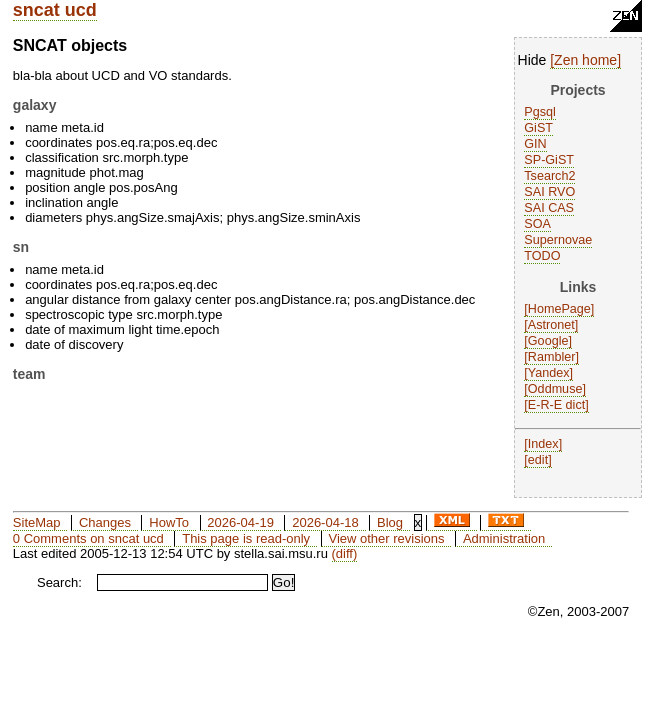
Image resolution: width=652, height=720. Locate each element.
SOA (537, 224)
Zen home (585, 60)
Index (543, 444)
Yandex (549, 373)
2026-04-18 (325, 522)
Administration (504, 538)
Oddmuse (555, 389)
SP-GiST (549, 160)
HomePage (559, 309)
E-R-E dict (556, 405)
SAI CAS (549, 208)
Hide (532, 60)
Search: (59, 582)
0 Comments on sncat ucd (88, 538)
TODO (542, 256)
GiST (538, 128)
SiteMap (37, 522)
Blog (390, 522)
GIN (535, 144)
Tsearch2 (549, 176)
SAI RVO (549, 192)
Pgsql (540, 112)
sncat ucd (55, 10)
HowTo (169, 522)
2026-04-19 (240, 522)
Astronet (551, 325)
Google (548, 341)
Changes (105, 522)
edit (538, 460)
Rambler (552, 357)
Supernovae (558, 240)
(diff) (345, 553)
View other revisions (386, 538)
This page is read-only (246, 538)
